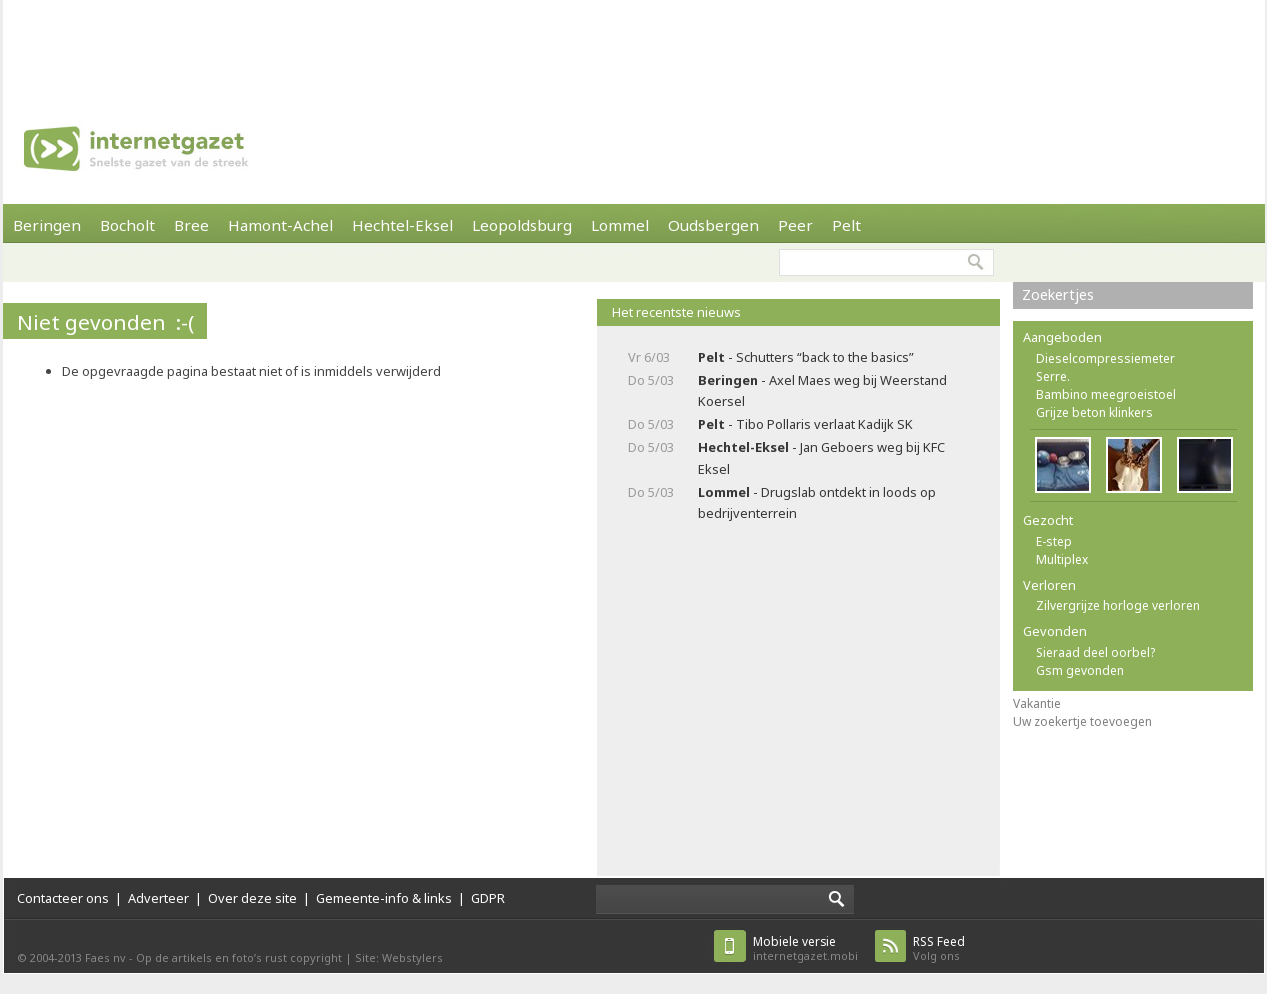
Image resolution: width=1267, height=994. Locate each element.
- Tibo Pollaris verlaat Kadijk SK (805, 424)
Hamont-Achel (280, 225)
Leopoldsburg (522, 225)
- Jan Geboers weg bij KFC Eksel (821, 457)
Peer (795, 225)
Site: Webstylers (399, 957)
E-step (1054, 541)
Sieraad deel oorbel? (1095, 652)
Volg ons (939, 948)
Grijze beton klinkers (1094, 412)
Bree (191, 225)
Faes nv (105, 957)
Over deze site (252, 898)
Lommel (620, 225)
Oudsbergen (713, 225)
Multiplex (1062, 559)
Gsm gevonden (1080, 670)
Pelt (846, 225)
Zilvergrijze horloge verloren (1118, 605)
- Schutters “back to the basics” (806, 357)
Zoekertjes (1058, 294)
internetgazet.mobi (805, 948)
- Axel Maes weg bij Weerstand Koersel (822, 390)
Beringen (47, 225)
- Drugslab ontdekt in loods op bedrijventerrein (817, 502)
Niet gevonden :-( (105, 322)
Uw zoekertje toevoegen (1082, 721)
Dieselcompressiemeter (1105, 358)
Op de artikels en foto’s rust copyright (239, 957)
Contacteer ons (63, 898)
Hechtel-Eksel (402, 225)
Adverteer (158, 898)
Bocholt (127, 225)
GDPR (488, 898)
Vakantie (1037, 703)
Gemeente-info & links (384, 898)
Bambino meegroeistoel (1106, 394)
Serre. (1053, 376)
